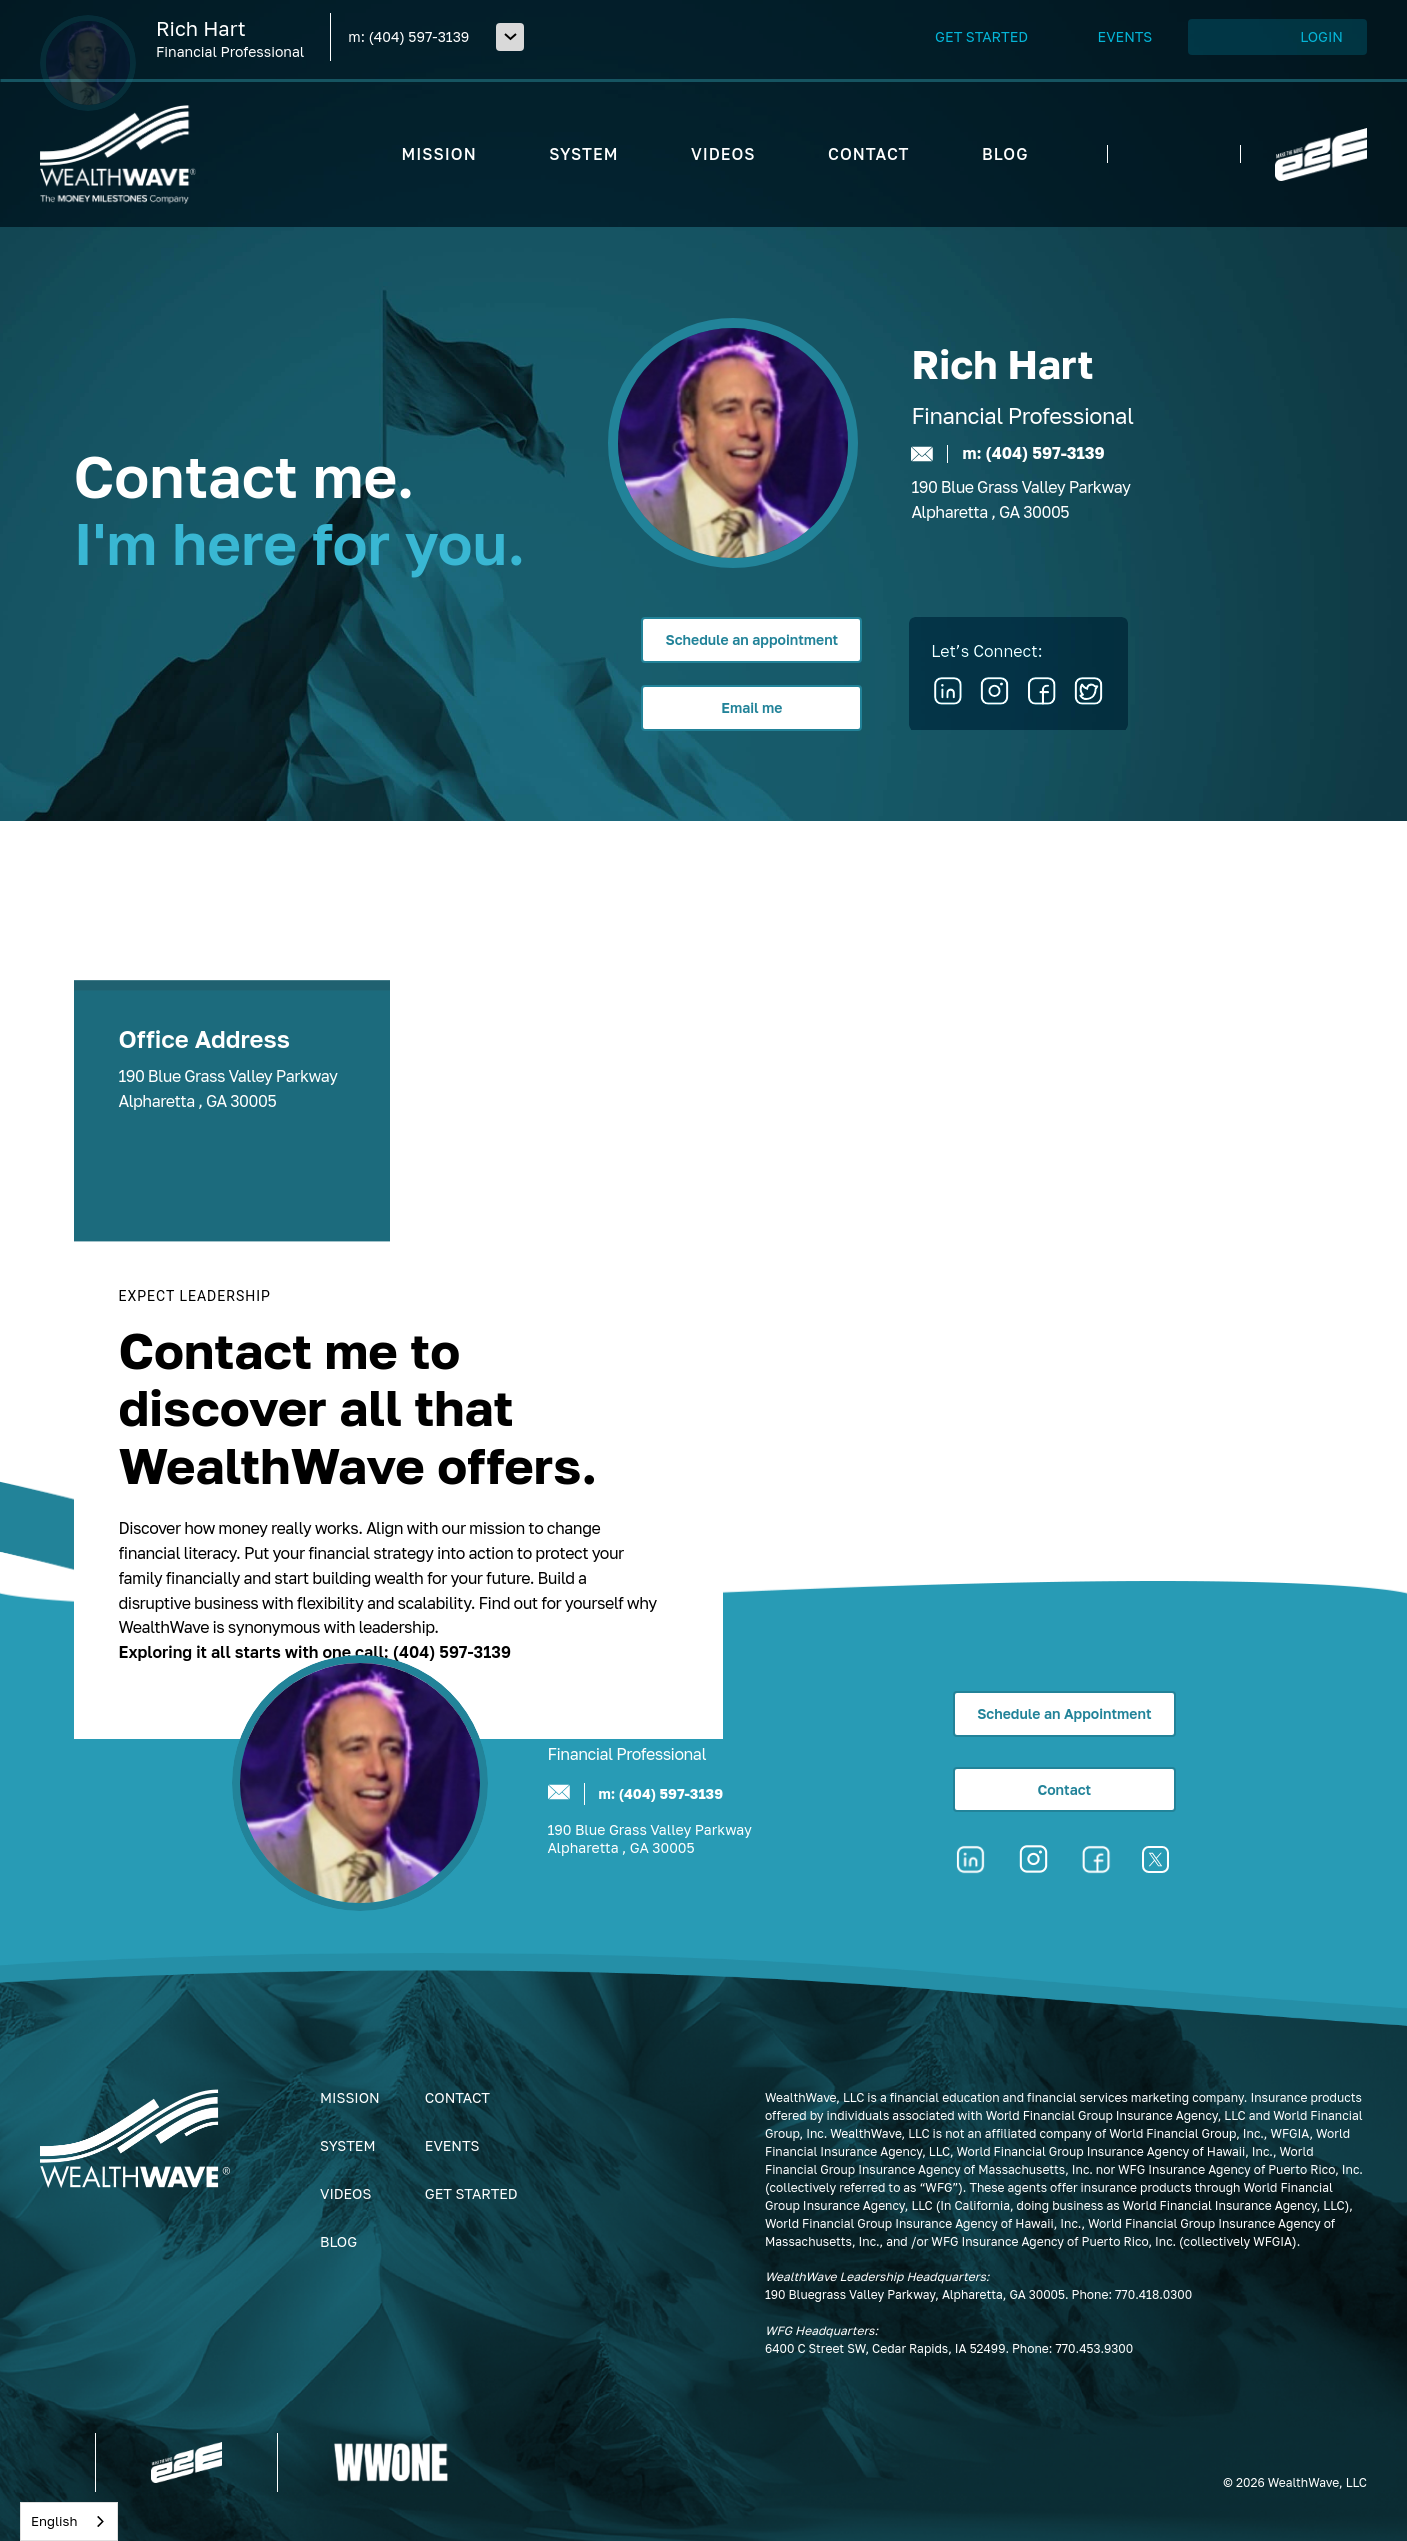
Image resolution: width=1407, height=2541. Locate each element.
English (54, 2521)
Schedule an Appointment (1064, 1713)
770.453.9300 (1094, 2348)
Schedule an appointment (751, 639)
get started (471, 2193)
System (347, 2145)
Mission (350, 2097)
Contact (1064, 1789)
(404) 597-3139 (418, 36)
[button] (510, 37)
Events (452, 2145)
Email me (751, 707)
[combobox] (69, 2521)
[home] (118, 154)
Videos (345, 2193)
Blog (338, 2241)
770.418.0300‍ (1153, 2294)
